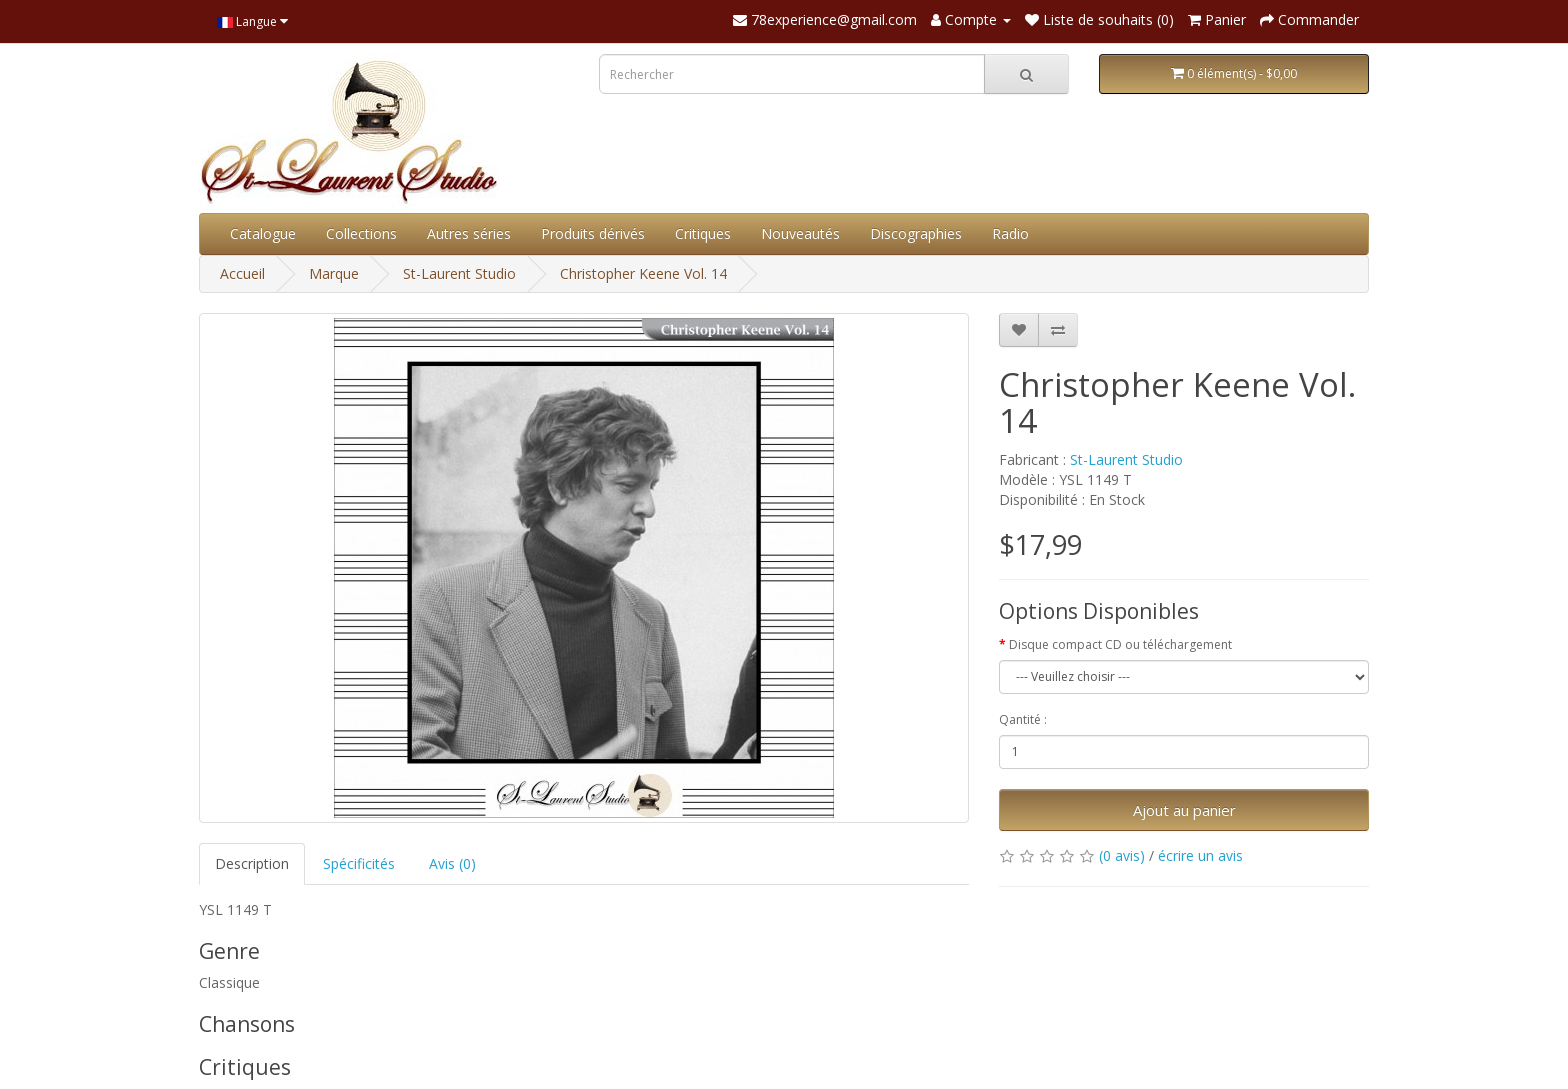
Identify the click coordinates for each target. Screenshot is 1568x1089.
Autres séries (469, 233)
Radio (1010, 233)
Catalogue (263, 233)
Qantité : (1023, 719)
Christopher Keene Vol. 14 (643, 273)
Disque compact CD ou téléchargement (1120, 644)
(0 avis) (1122, 855)
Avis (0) (452, 863)
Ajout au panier (1184, 810)
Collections (361, 233)
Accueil (242, 273)
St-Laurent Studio (459, 273)
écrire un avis (1200, 855)
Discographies (916, 233)
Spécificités (359, 863)
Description (252, 863)
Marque (334, 273)
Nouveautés (800, 233)
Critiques (703, 233)
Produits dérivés (593, 233)
